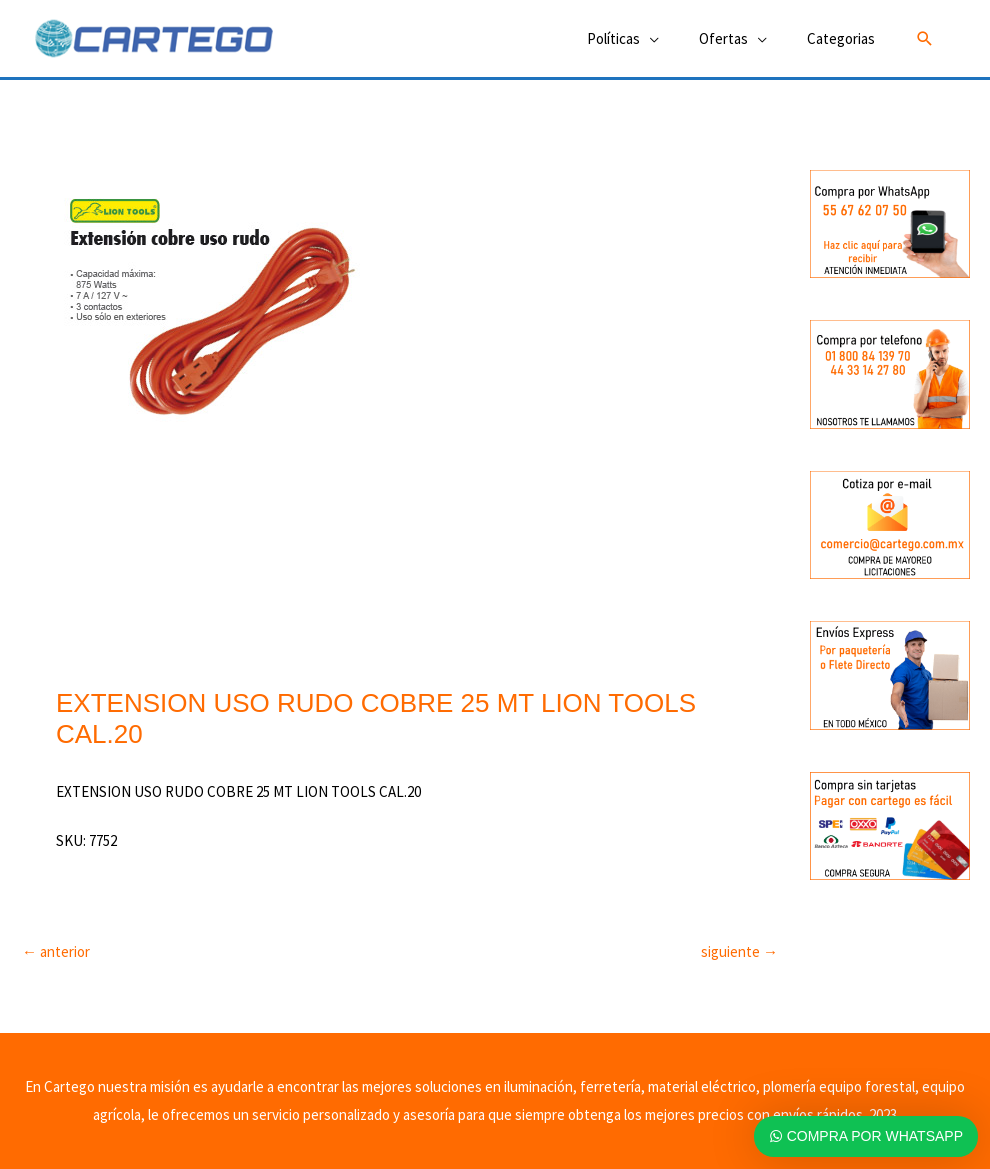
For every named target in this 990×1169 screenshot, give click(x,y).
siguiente (739, 951)
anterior (56, 951)
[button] (925, 39)
